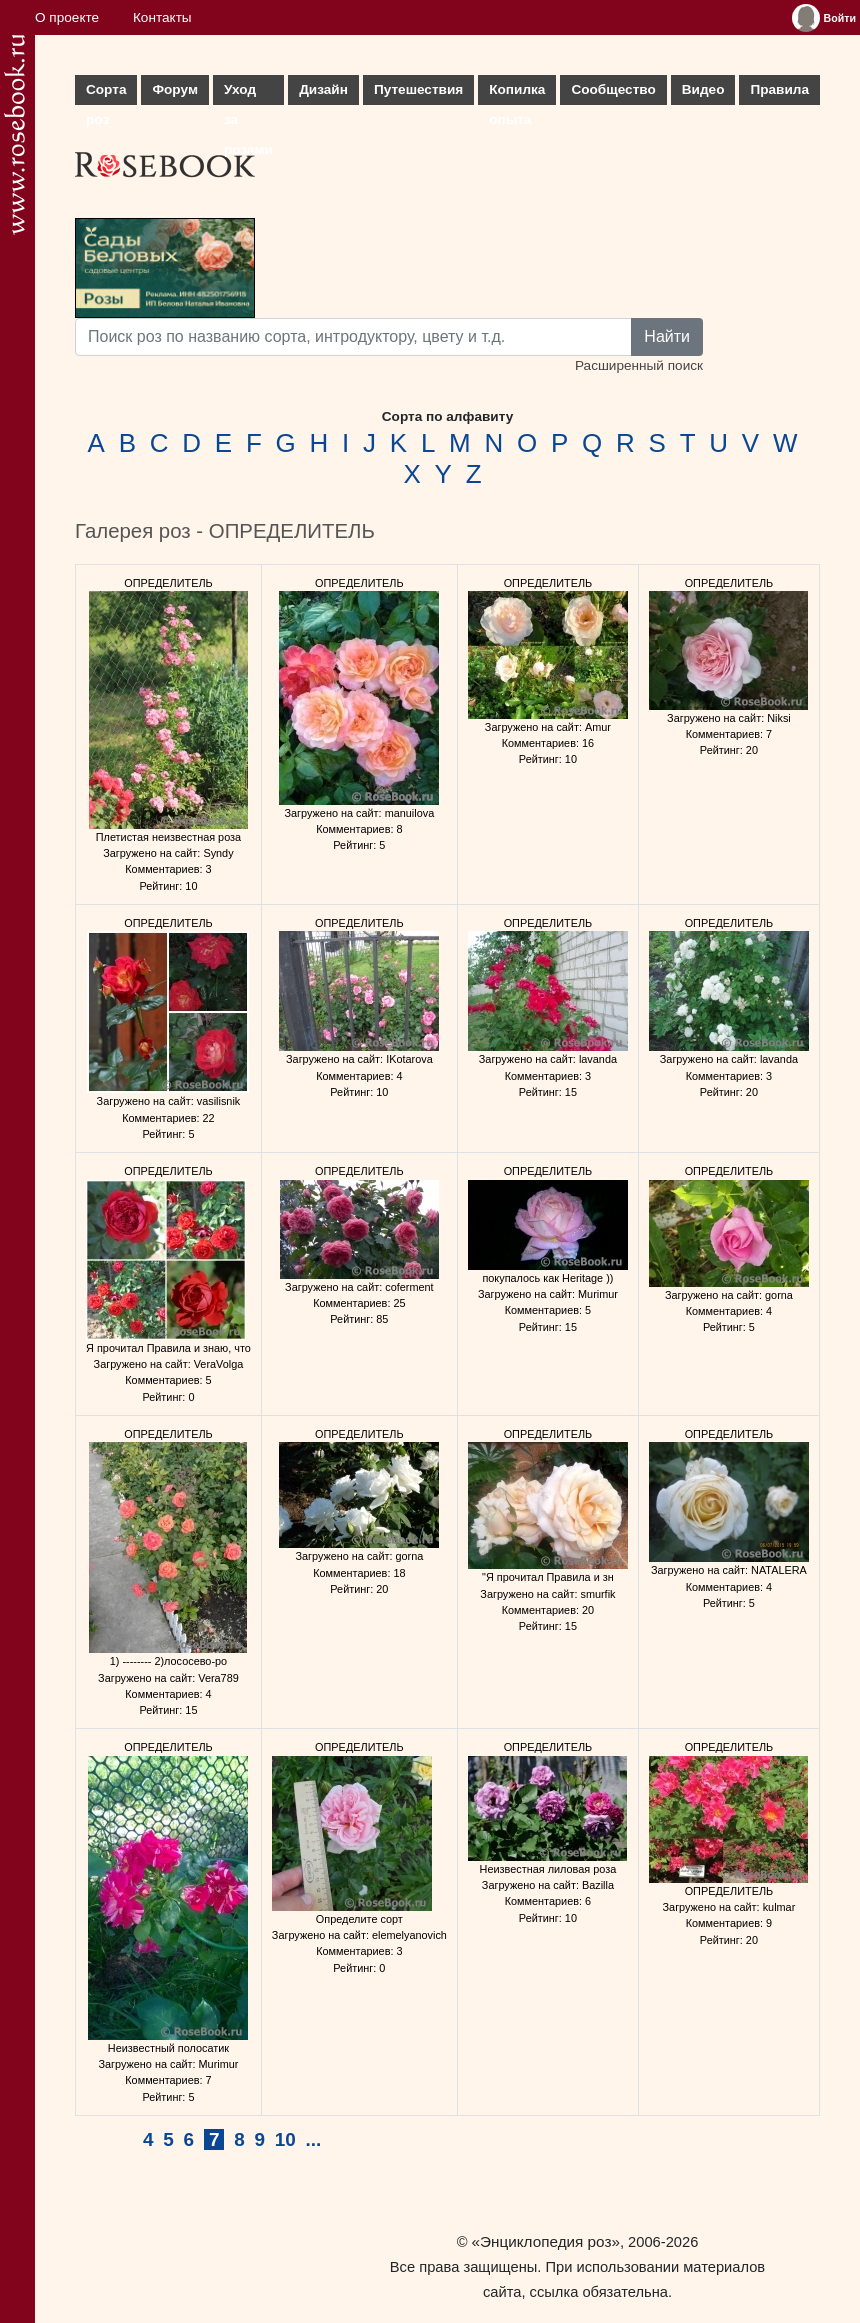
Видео (703, 89)
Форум (174, 89)
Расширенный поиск (639, 365)
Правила (779, 89)
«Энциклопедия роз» (546, 2241)
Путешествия (418, 89)
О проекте (67, 17)
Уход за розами (248, 93)
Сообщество (613, 89)
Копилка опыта (517, 93)
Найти (667, 336)
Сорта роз (106, 93)
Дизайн (323, 89)
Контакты (162, 17)
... (314, 2139)
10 (285, 2139)
